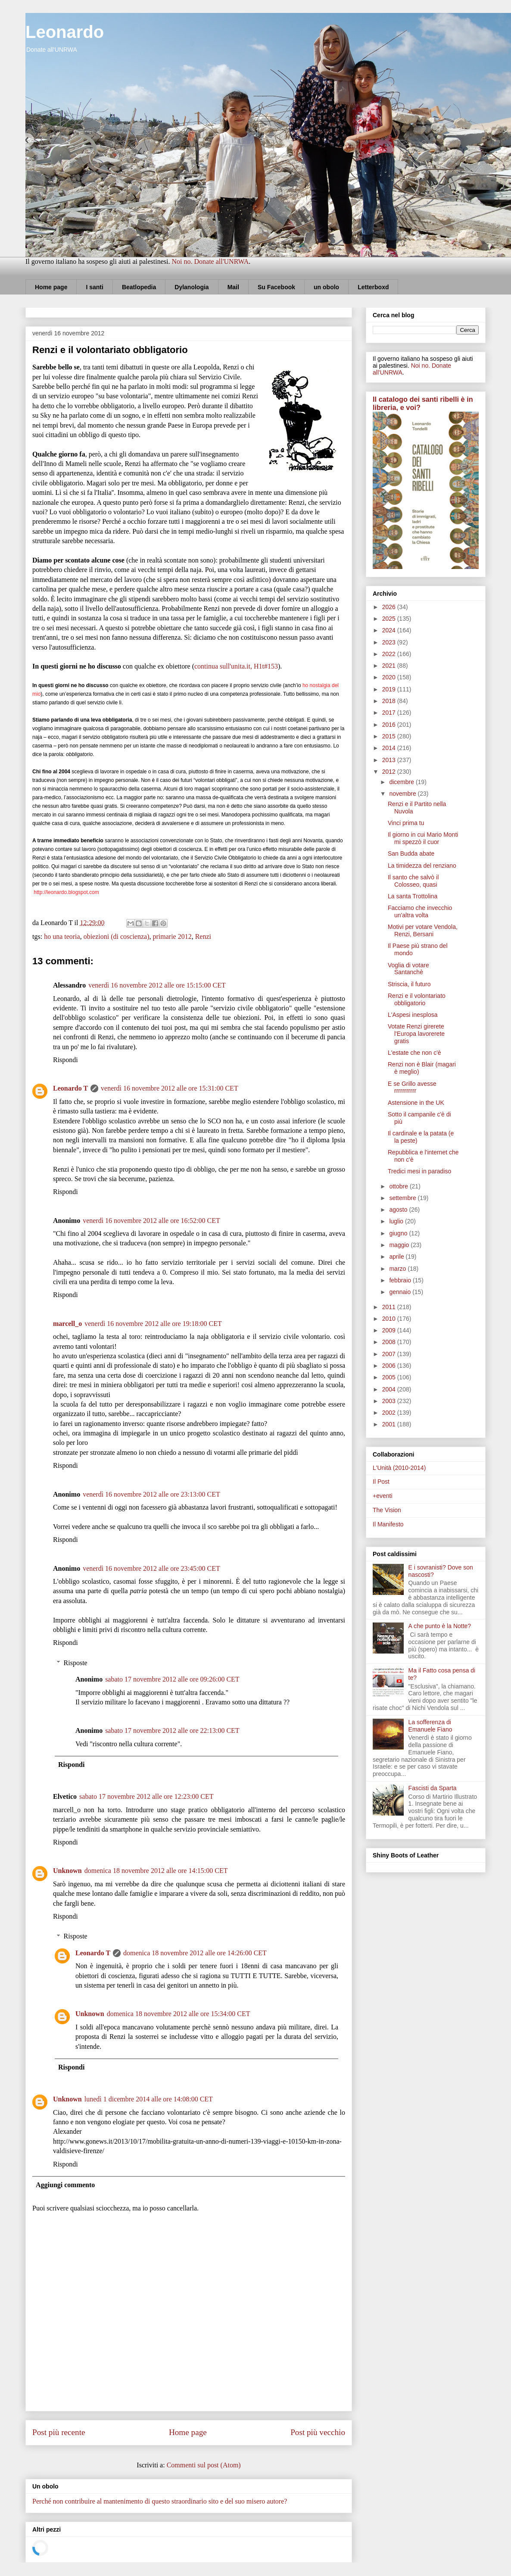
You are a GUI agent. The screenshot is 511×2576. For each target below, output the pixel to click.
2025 (389, 618)
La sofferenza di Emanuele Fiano (430, 1726)
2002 (389, 1412)
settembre (403, 1197)
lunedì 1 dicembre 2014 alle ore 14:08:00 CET (148, 2099)
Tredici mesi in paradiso (419, 1171)
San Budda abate (411, 853)
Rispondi (65, 1059)
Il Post (381, 1481)
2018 (389, 700)
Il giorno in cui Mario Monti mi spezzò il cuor (423, 838)
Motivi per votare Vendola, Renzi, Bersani (423, 930)
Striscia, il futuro (409, 984)
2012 (389, 771)
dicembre (402, 781)
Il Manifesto (388, 1524)
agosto (399, 1209)
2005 (389, 1377)
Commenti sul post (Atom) (204, 2465)
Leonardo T (70, 1088)
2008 (389, 1341)
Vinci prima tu (406, 822)
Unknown (67, 1870)
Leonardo (64, 31)
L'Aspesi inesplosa (413, 1014)
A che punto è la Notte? (439, 1626)
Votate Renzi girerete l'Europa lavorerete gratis (416, 1033)
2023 (389, 642)
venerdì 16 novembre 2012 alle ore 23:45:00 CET (151, 1568)
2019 (389, 689)
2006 (389, 1365)
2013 (389, 760)
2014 (389, 747)
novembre (403, 793)
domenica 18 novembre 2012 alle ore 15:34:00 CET (178, 2013)
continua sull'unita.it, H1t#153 (236, 666)
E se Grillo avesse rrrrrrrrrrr (412, 1087)
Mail (233, 287)
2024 (389, 630)
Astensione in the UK (416, 1102)
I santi (94, 287)
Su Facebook (276, 287)
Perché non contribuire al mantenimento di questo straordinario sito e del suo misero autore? (159, 2501)
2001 (389, 1424)
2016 (389, 724)
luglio (397, 1221)
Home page (51, 287)
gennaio (400, 1291)
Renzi (203, 936)
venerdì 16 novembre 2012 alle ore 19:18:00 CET (153, 1323)
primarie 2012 (172, 936)
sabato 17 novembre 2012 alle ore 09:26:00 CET (172, 1679)
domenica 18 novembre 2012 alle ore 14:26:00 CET (195, 1953)
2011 (389, 1307)
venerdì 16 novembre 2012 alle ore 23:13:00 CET (151, 1494)
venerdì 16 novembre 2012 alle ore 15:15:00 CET (157, 985)
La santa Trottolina (412, 896)
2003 (389, 1400)
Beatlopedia (139, 287)
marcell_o (67, 1323)
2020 (389, 677)
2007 (389, 1354)
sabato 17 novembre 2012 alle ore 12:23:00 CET (146, 1796)
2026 (389, 606)
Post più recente (58, 2432)
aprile (397, 1256)
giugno (399, 1233)
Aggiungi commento (65, 2184)
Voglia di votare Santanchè (408, 969)
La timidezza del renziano (422, 865)
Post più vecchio (317, 2432)
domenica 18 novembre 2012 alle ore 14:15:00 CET (156, 1870)
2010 (389, 1318)
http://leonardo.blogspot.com (66, 892)
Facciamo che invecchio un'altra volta (420, 911)
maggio (400, 1244)
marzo (398, 1268)
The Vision (387, 1510)
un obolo (326, 287)
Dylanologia (191, 287)
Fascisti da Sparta (432, 1788)
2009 (389, 1330)
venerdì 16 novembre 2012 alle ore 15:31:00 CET (169, 1088)
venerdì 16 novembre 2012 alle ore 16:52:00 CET (151, 1220)
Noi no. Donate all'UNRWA (210, 261)
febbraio (400, 1280)
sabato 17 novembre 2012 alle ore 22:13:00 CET (172, 1730)
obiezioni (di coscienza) (117, 936)
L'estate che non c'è (414, 1052)
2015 (389, 736)
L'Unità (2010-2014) (399, 1467)
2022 (389, 653)
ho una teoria (62, 936)
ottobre (399, 1186)
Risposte (75, 1662)
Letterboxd (373, 287)
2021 (389, 665)
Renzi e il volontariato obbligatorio (417, 999)
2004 (389, 1389)
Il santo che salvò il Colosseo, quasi (413, 881)
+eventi (383, 1495)
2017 (389, 712)
